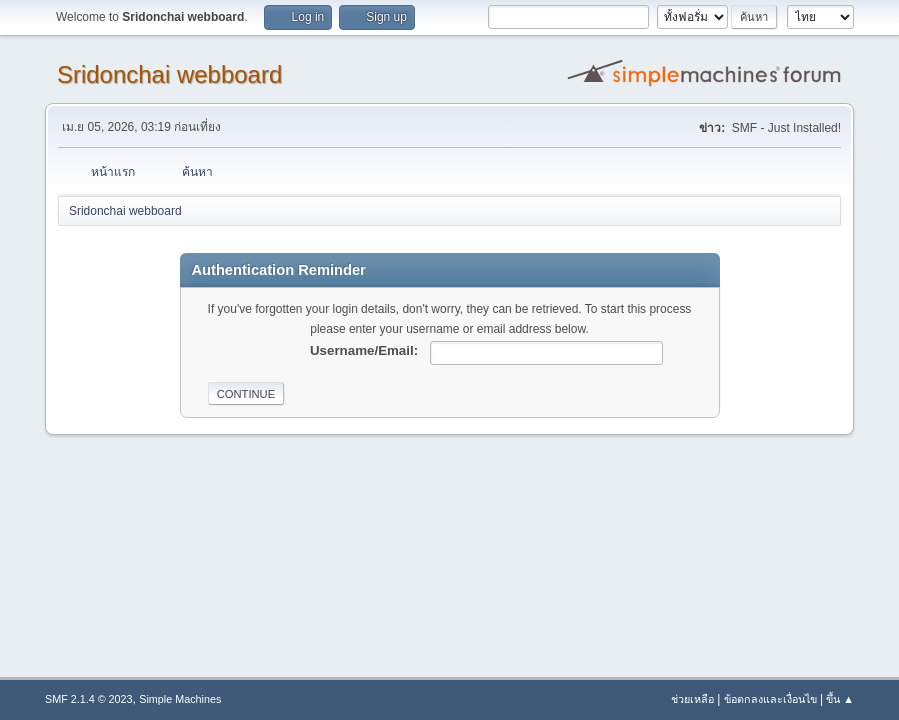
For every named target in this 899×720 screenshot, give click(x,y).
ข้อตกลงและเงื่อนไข (770, 699)
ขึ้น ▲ (840, 699)
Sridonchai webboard (169, 74)
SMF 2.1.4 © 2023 (89, 699)
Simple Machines (180, 699)
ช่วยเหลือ (692, 699)
